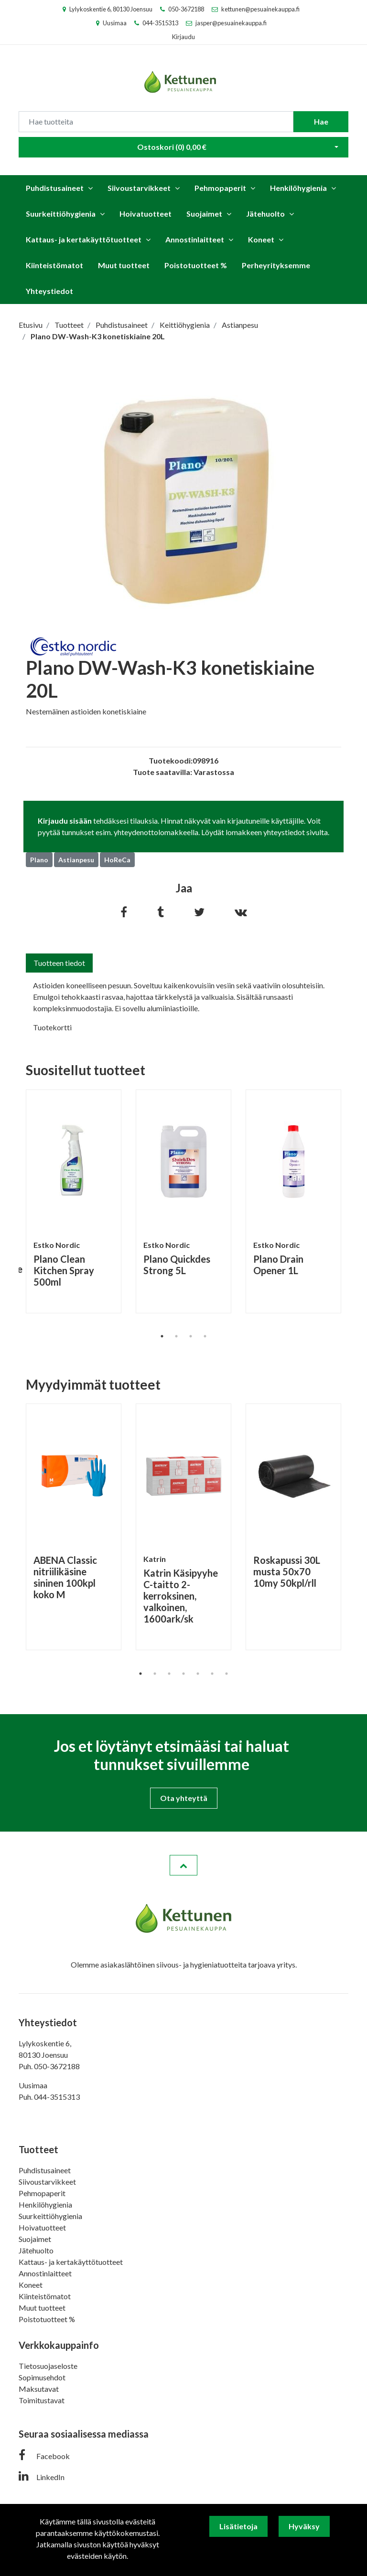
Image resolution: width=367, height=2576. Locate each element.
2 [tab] (176, 1336)
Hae (321, 121)
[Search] (156, 121)
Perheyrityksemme (276, 265)
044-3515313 (160, 23)
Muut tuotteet (124, 265)
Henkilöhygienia (298, 187)
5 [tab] (198, 1673)
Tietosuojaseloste (48, 2365)
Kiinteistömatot (54, 265)
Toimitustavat (42, 2400)
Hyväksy (304, 2526)
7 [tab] (226, 1673)
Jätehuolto (265, 213)
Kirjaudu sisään (65, 820)
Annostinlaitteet (194, 239)
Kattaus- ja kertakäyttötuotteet (83, 239)
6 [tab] (212, 1673)
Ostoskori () (171, 146)
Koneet (261, 239)
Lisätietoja (238, 2526)
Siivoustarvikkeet (139, 187)
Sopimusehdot (42, 2377)
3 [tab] (190, 1336)
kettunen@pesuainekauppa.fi (260, 9)
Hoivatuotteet (145, 213)
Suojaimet (204, 213)
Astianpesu (76, 860)
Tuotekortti (52, 1027)
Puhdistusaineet (55, 187)
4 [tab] (205, 1336)
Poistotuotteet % (195, 265)
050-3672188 (186, 9)
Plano (39, 860)
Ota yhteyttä (183, 1797)
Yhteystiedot (49, 290)
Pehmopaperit (220, 187)
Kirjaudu (183, 37)
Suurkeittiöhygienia (61, 213)
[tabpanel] (73, 1201)
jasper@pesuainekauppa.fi (231, 23)
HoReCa (117, 860)
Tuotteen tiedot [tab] (59, 962)
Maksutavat (39, 2388)
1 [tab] (162, 1336)
